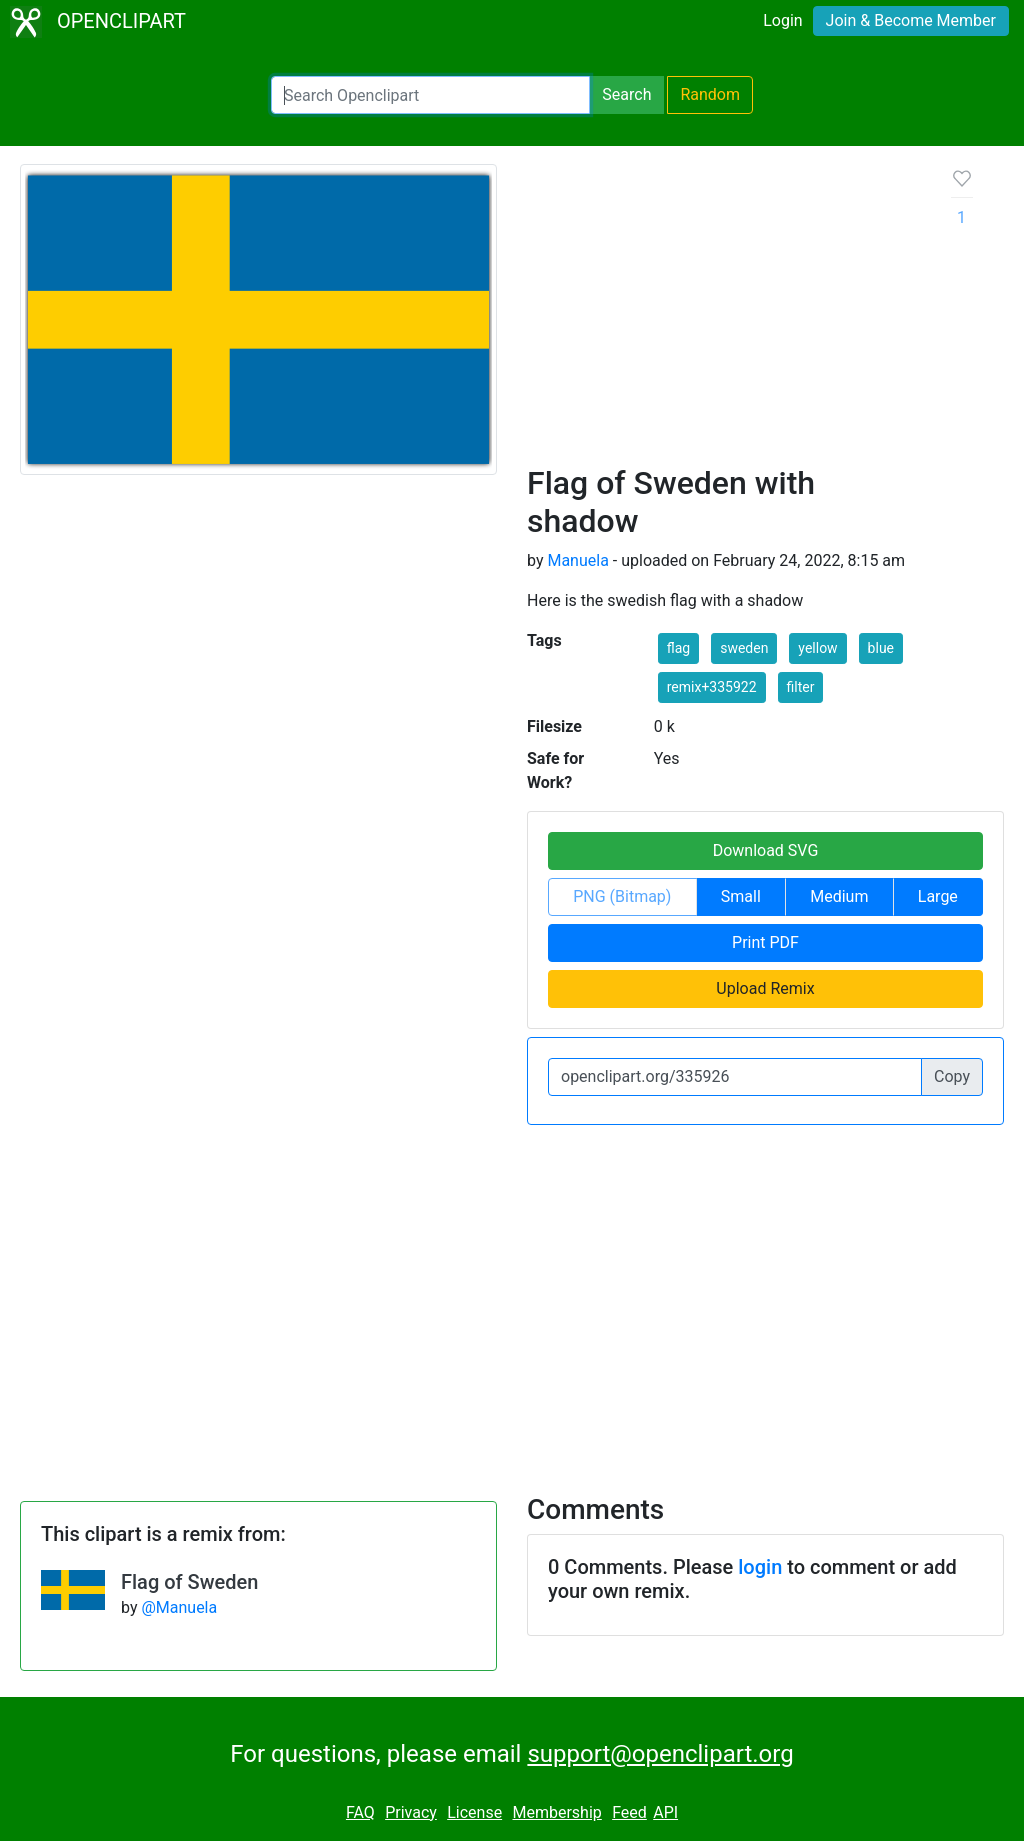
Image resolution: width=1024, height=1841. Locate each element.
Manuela (577, 560)
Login (782, 20)
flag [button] (678, 648)
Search (626, 94)
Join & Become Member (911, 20)
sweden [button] (744, 648)
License (474, 1812)
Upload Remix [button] (765, 988)
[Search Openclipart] (430, 95)
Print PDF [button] (765, 942)
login (760, 1567)
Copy (952, 1076)
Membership (556, 1812)
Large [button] (938, 896)
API (665, 1812)
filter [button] (801, 687)
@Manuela (179, 1607)
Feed (629, 1812)
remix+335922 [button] (712, 687)
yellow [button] (817, 648)
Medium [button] (839, 896)
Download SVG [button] (766, 850)
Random (710, 94)
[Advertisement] (723, 314)
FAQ (360, 1812)
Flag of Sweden (189, 1582)
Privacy (411, 1812)
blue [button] (881, 648)
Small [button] (741, 896)
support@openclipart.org (660, 1754)
